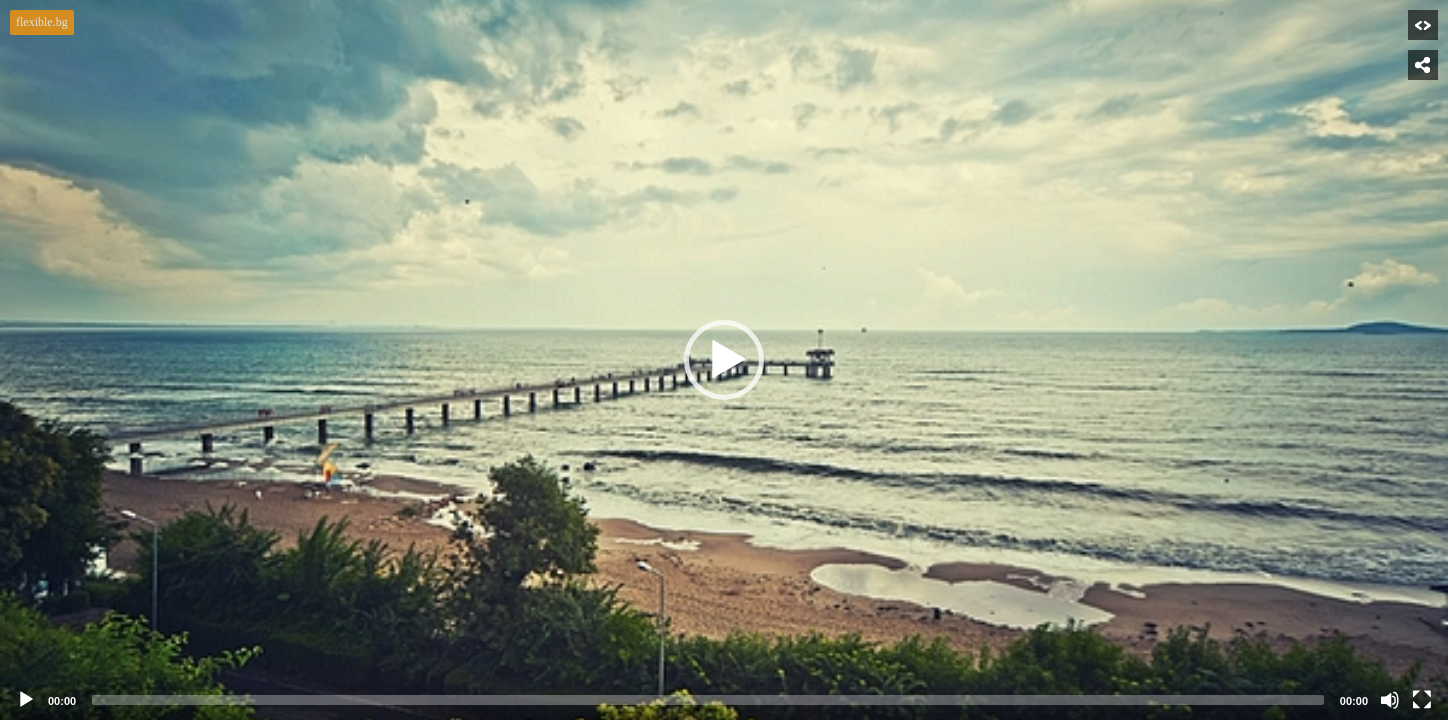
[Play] (26, 700)
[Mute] (1390, 700)
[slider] (708, 700)
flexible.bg (42, 22)
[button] (724, 360)
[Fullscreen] (1422, 700)
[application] (724, 360)
